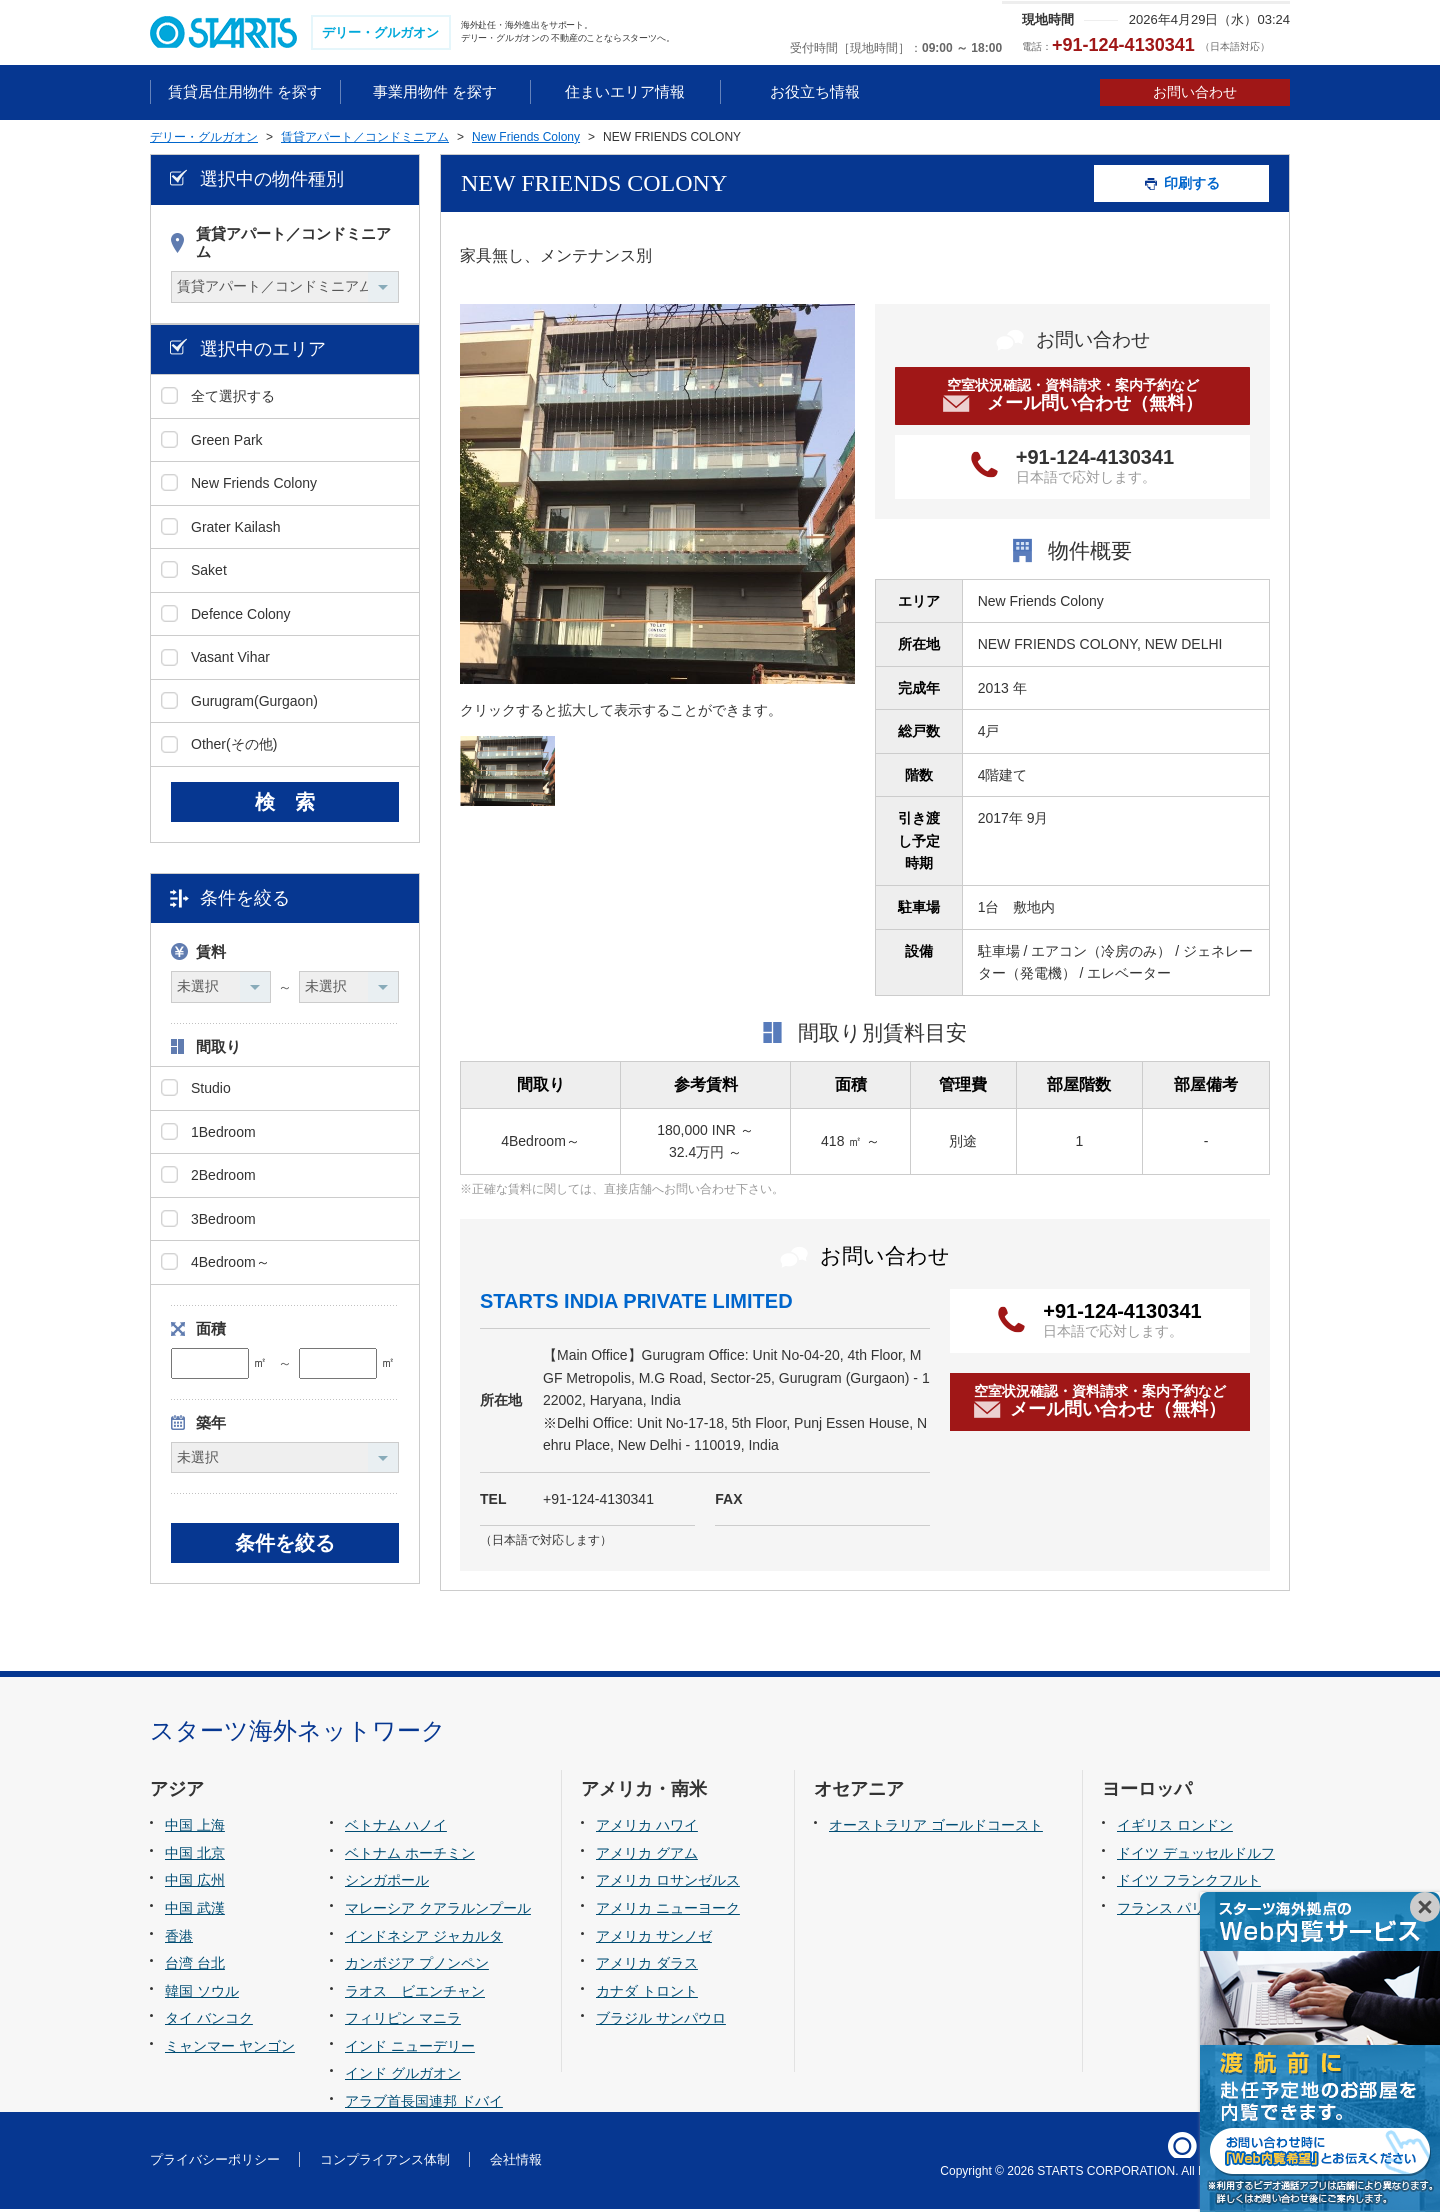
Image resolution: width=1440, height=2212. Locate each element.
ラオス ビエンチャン (415, 1993)
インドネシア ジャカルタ (424, 1938)
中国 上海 (195, 1828)
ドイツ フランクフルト (1189, 1883)
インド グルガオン (403, 2076)
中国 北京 (195, 1855)
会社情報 (516, 2161)
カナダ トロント (647, 1993)
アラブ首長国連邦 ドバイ (424, 2103)
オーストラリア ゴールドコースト (936, 1828)
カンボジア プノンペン (417, 1965)
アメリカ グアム (647, 1855)
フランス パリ (1161, 1910)
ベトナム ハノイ (396, 1828)
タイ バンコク (209, 2020)
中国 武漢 (195, 1910)
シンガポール (387, 1883)
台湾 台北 (195, 1965)
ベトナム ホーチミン (410, 1855)
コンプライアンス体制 (385, 2161)
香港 (179, 1938)
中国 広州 (195, 1883)
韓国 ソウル (202, 1993)
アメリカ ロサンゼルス (668, 1883)
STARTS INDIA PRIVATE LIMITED (636, 1303)
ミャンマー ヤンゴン (230, 2048)
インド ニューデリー (410, 2048)
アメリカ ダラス (647, 1965)
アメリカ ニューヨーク (668, 1910)
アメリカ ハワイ (647, 1828)
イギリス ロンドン (1175, 1828)
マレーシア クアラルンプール (438, 1910)
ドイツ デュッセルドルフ (1196, 1855)
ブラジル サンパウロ (661, 2020)
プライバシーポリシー (215, 2161)
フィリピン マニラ (403, 2020)
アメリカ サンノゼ (654, 1938)
